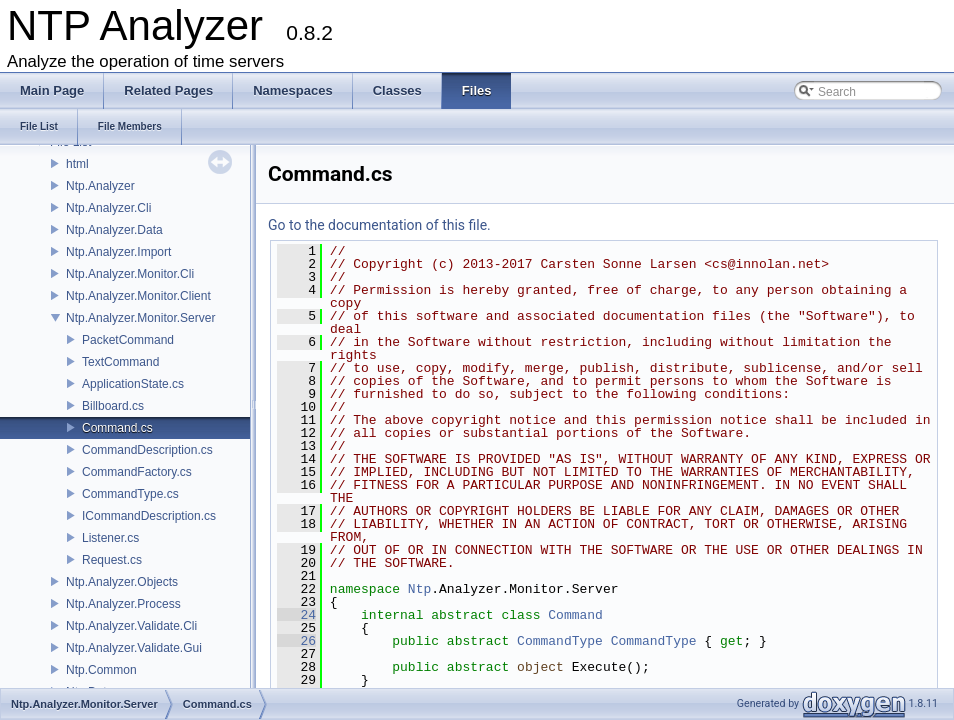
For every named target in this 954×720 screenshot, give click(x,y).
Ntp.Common (101, 670)
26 (296, 641)
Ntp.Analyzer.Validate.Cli (131, 626)
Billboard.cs (113, 406)
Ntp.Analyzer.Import (118, 252)
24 (296, 615)
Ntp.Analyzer (100, 186)
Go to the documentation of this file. (379, 225)
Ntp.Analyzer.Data (114, 230)
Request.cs (112, 560)
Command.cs (117, 428)
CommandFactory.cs (137, 472)
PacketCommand (128, 340)
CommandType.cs (130, 494)
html (77, 164)
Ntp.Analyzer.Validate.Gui (134, 648)
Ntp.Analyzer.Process (123, 604)
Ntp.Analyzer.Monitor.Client (138, 296)
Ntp (419, 589)
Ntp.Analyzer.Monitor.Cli (130, 274)
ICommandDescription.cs (149, 516)
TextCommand (120, 362)
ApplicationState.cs (133, 384)
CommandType (560, 641)
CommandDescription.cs (147, 450)
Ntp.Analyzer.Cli (108, 208)
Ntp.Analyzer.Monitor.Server (140, 318)
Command (575, 615)
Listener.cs (110, 538)
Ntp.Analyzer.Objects (122, 582)
